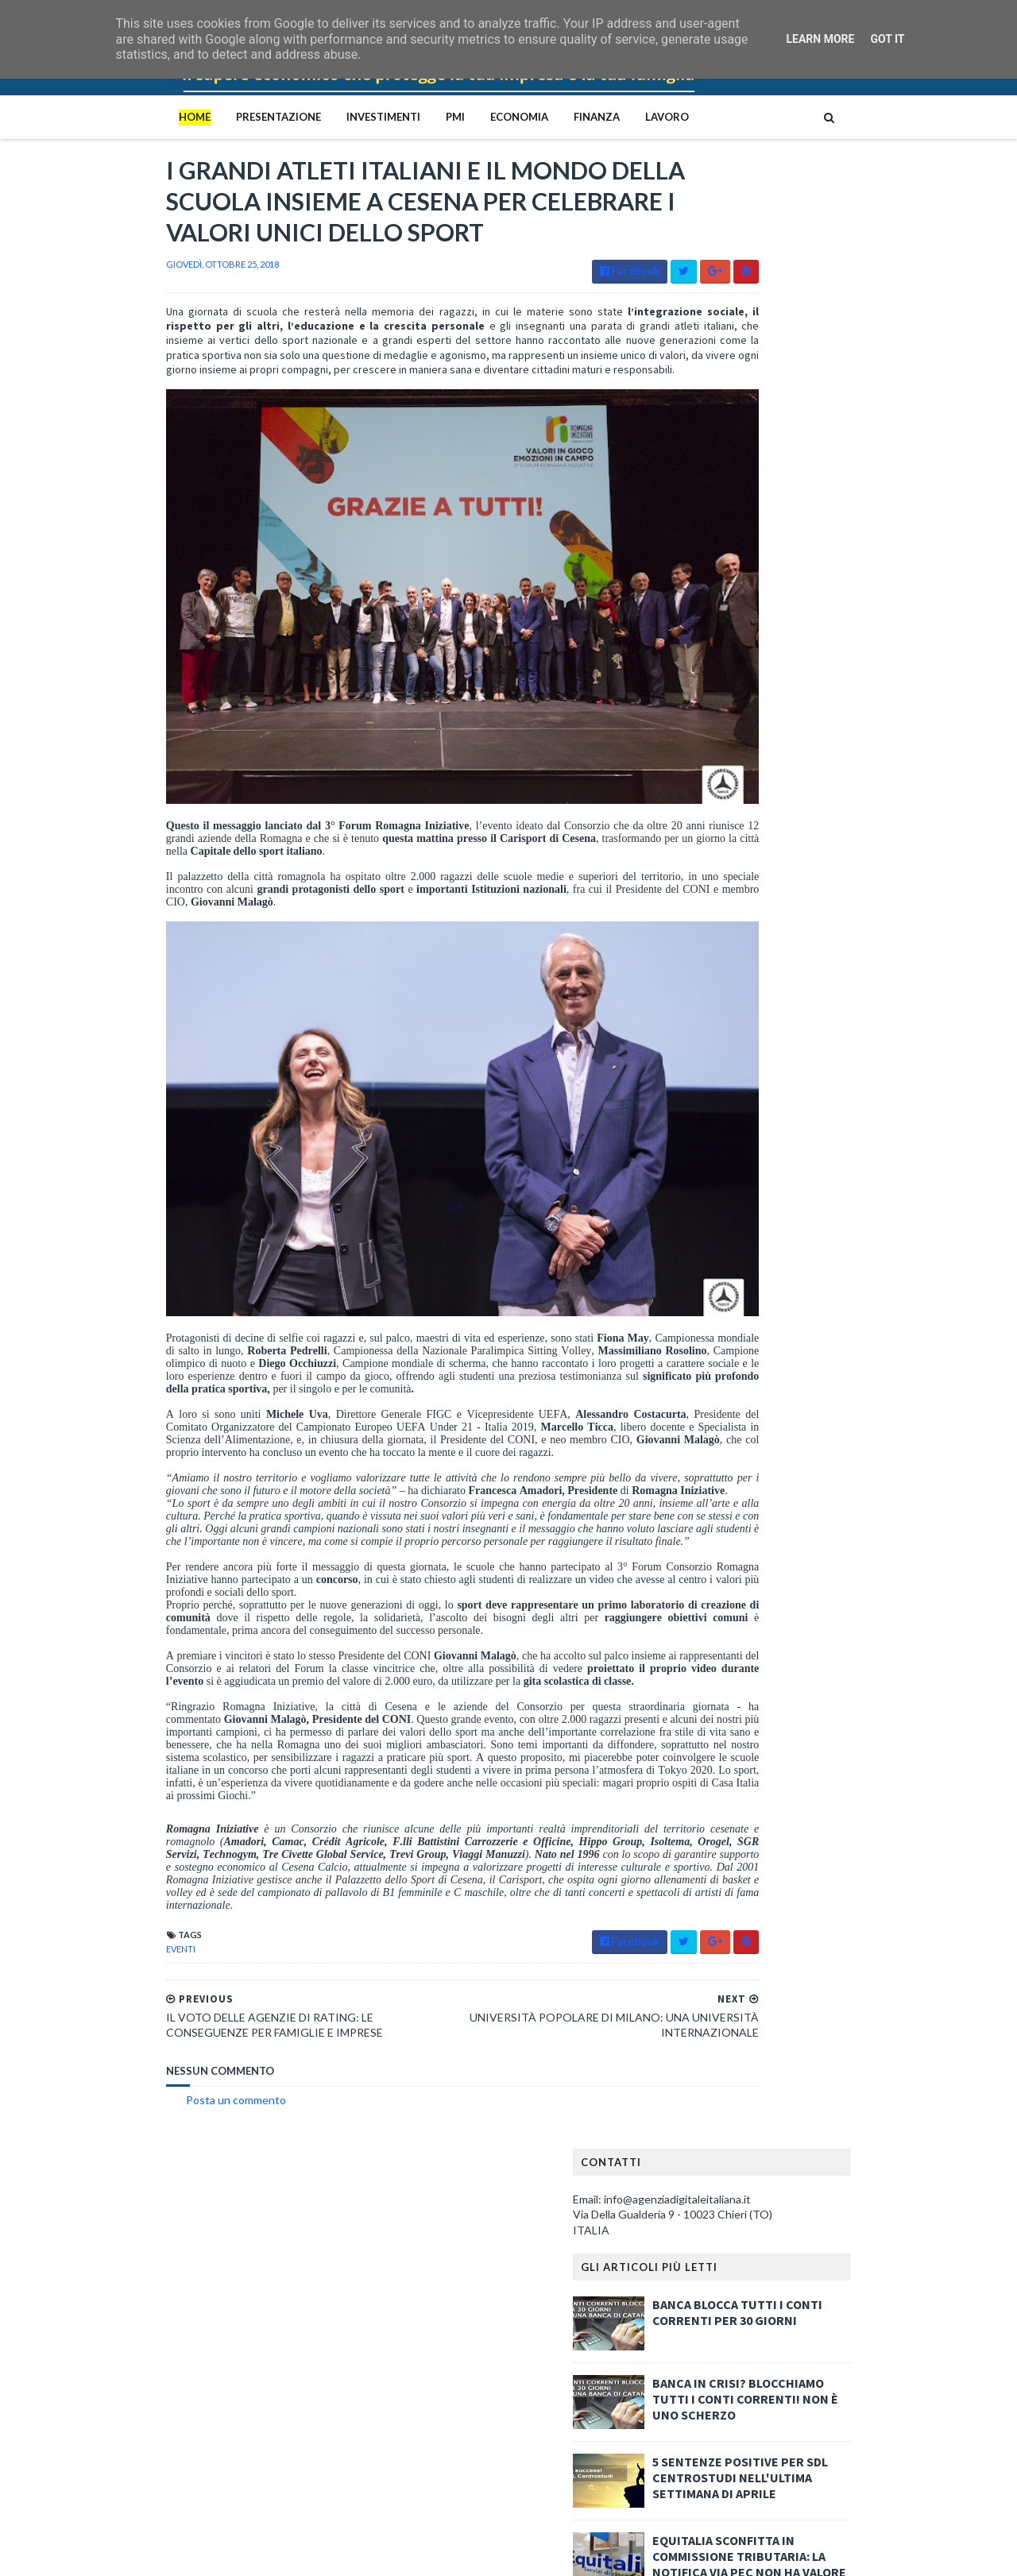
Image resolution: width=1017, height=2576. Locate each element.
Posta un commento (133, 2115)
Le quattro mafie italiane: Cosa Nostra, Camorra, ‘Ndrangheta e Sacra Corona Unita (237, 2235)
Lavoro (564, 116)
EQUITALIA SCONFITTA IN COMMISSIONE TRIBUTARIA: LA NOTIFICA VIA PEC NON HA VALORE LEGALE (852, 595)
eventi (78, 1965)
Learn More (820, 39)
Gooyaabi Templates (325, 2554)
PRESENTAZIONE (175, 116)
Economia (417, 116)
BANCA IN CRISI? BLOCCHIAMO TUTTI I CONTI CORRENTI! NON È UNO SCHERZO (848, 430)
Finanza (494, 116)
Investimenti (281, 116)
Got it (887, 39)
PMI (352, 116)
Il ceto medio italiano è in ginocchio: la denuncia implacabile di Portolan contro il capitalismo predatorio (242, 2400)
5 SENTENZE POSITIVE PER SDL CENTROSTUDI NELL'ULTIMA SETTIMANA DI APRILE (842, 508)
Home (92, 116)
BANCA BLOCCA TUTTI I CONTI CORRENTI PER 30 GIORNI (840, 343)
